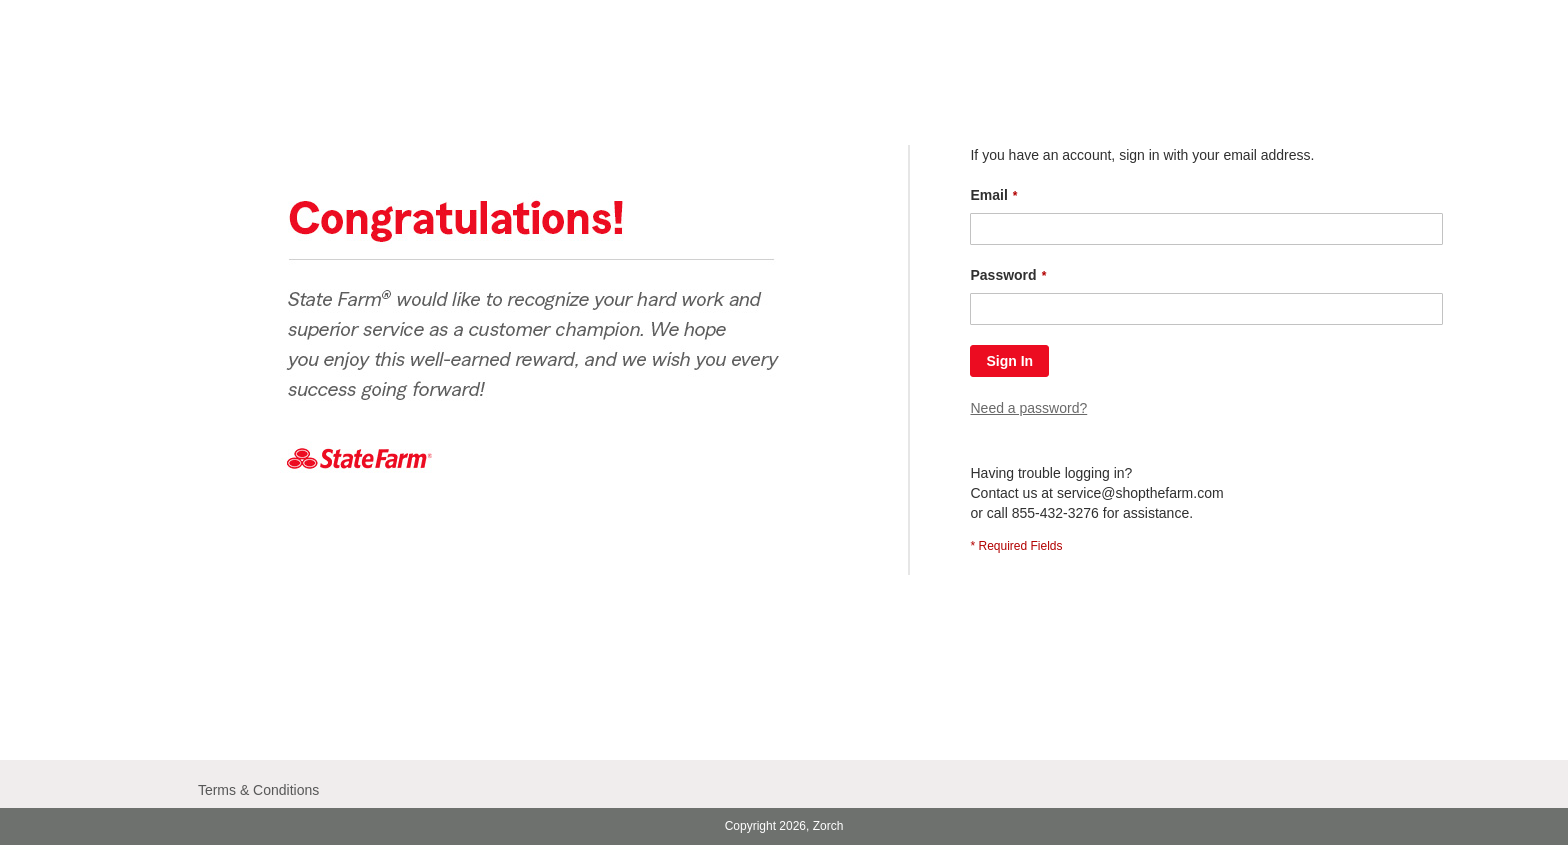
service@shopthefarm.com (1140, 493)
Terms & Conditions (258, 790)
